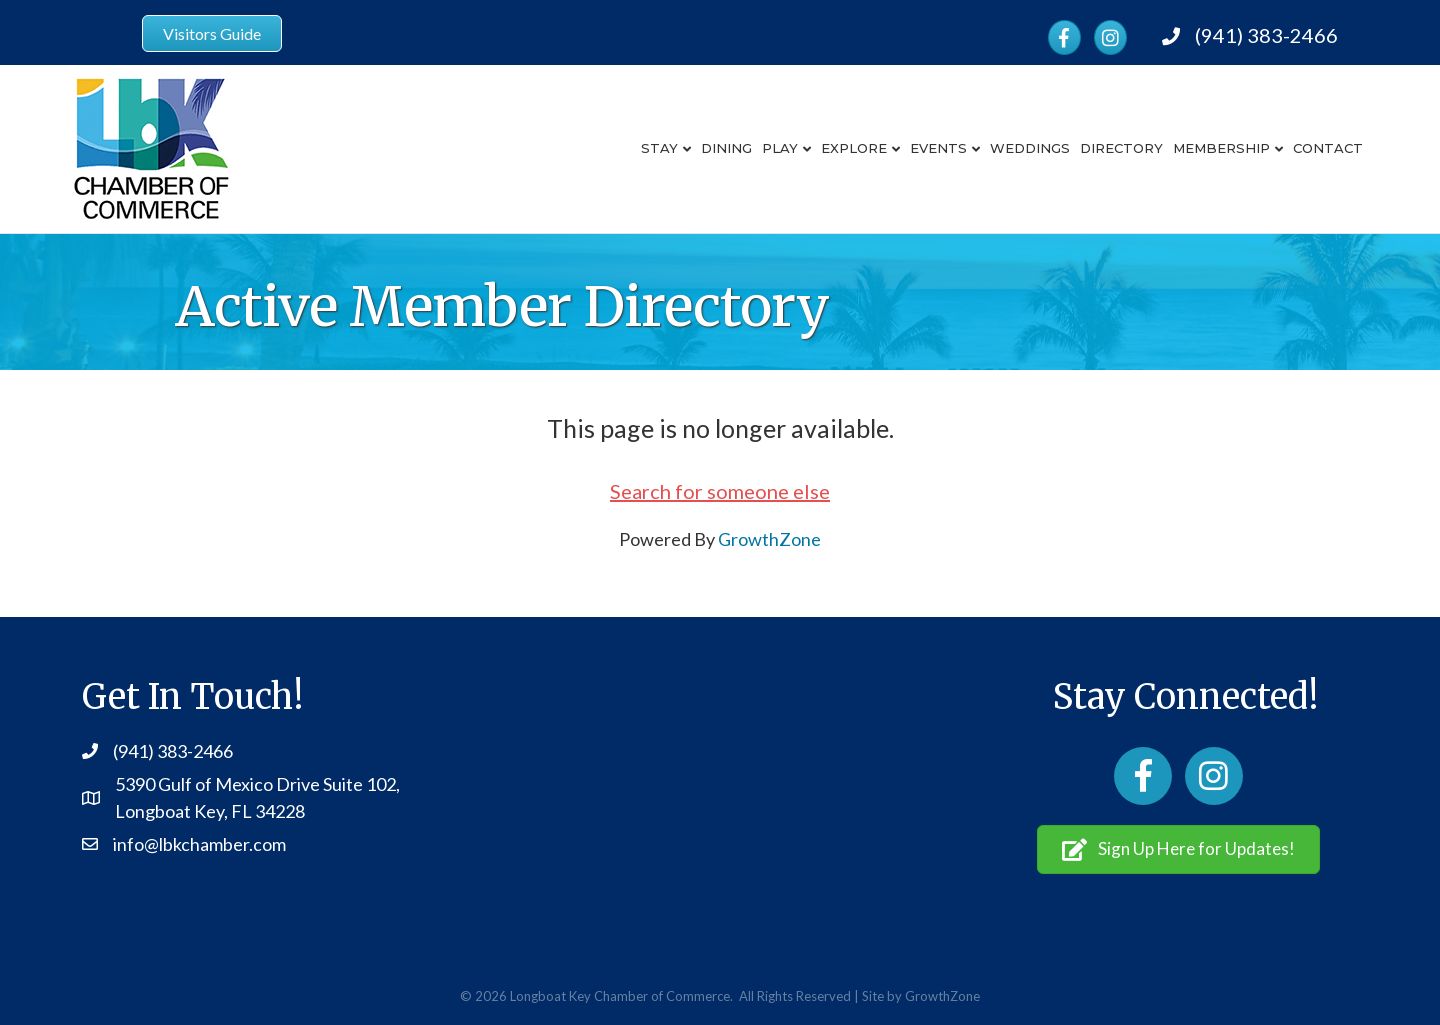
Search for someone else (720, 491)
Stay (659, 148)
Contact (1328, 148)
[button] (1178, 849)
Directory (1121, 148)
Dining (726, 148)
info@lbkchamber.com (199, 844)
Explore (854, 148)
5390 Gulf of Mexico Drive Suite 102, (257, 784)
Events (938, 148)
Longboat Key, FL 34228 (210, 811)
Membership (1221, 148)
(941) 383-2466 (1266, 35)
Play (780, 148)
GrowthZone (769, 539)
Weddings (1030, 148)
